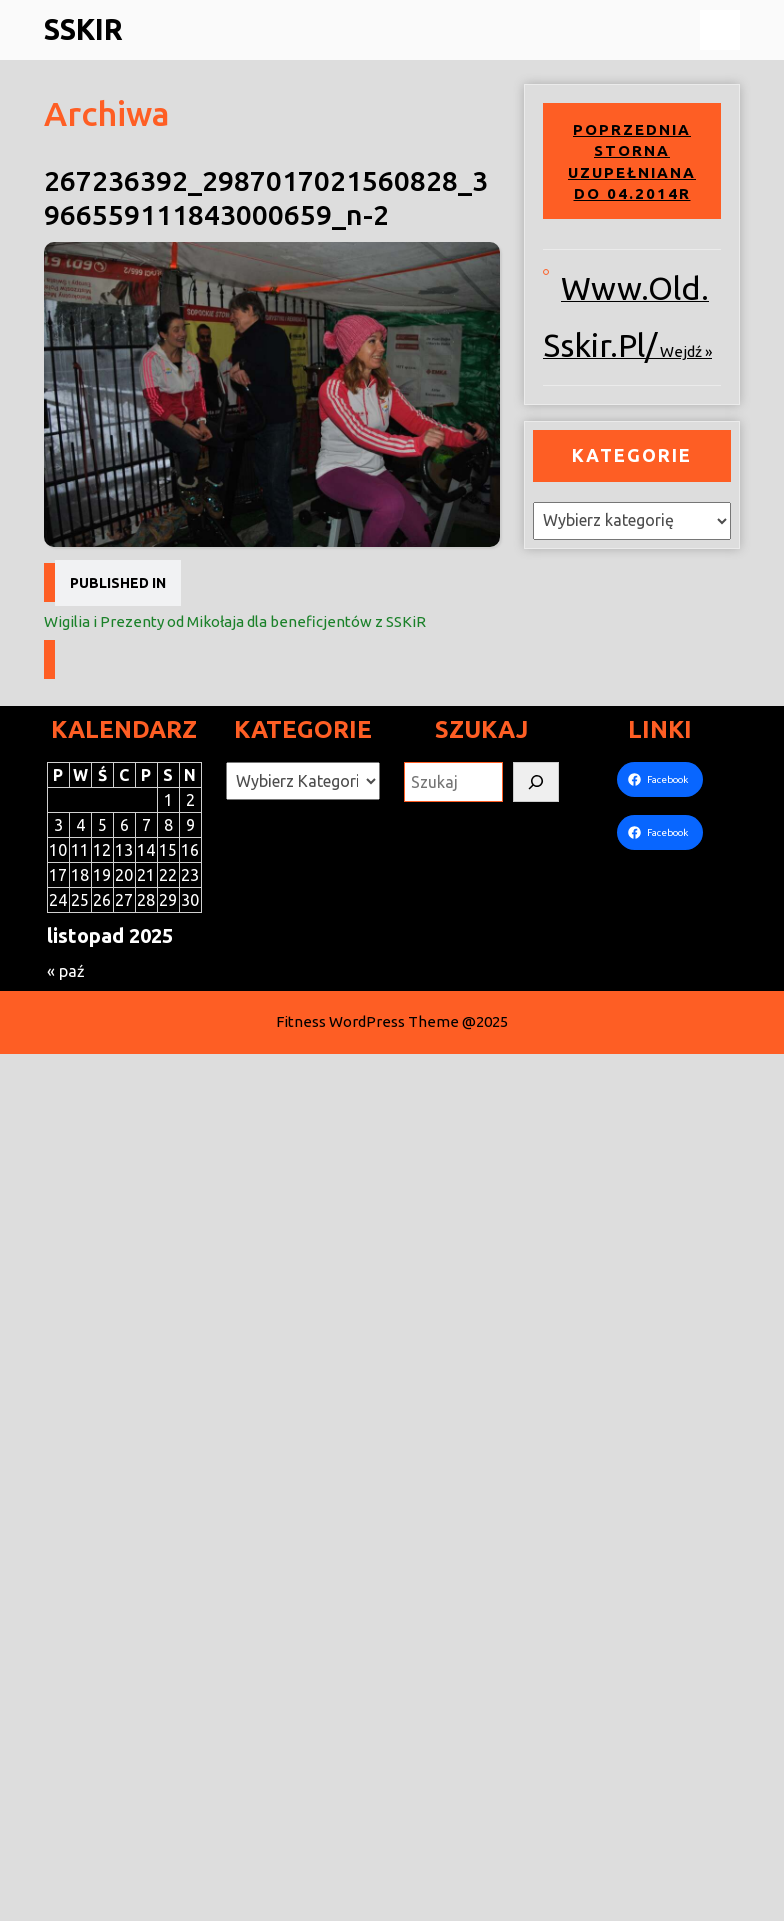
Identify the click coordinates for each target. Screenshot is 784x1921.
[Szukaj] (536, 782)
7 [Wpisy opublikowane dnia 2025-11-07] (146, 825)
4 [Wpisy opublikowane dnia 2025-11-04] (80, 825)
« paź (66, 971)
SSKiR (83, 29)
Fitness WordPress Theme (367, 1021)
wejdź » (686, 351)
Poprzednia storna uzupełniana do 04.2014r (632, 162)
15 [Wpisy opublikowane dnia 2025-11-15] (168, 850)
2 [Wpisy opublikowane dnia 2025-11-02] (190, 800)
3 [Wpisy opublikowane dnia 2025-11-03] (58, 825)
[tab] (720, 30)
